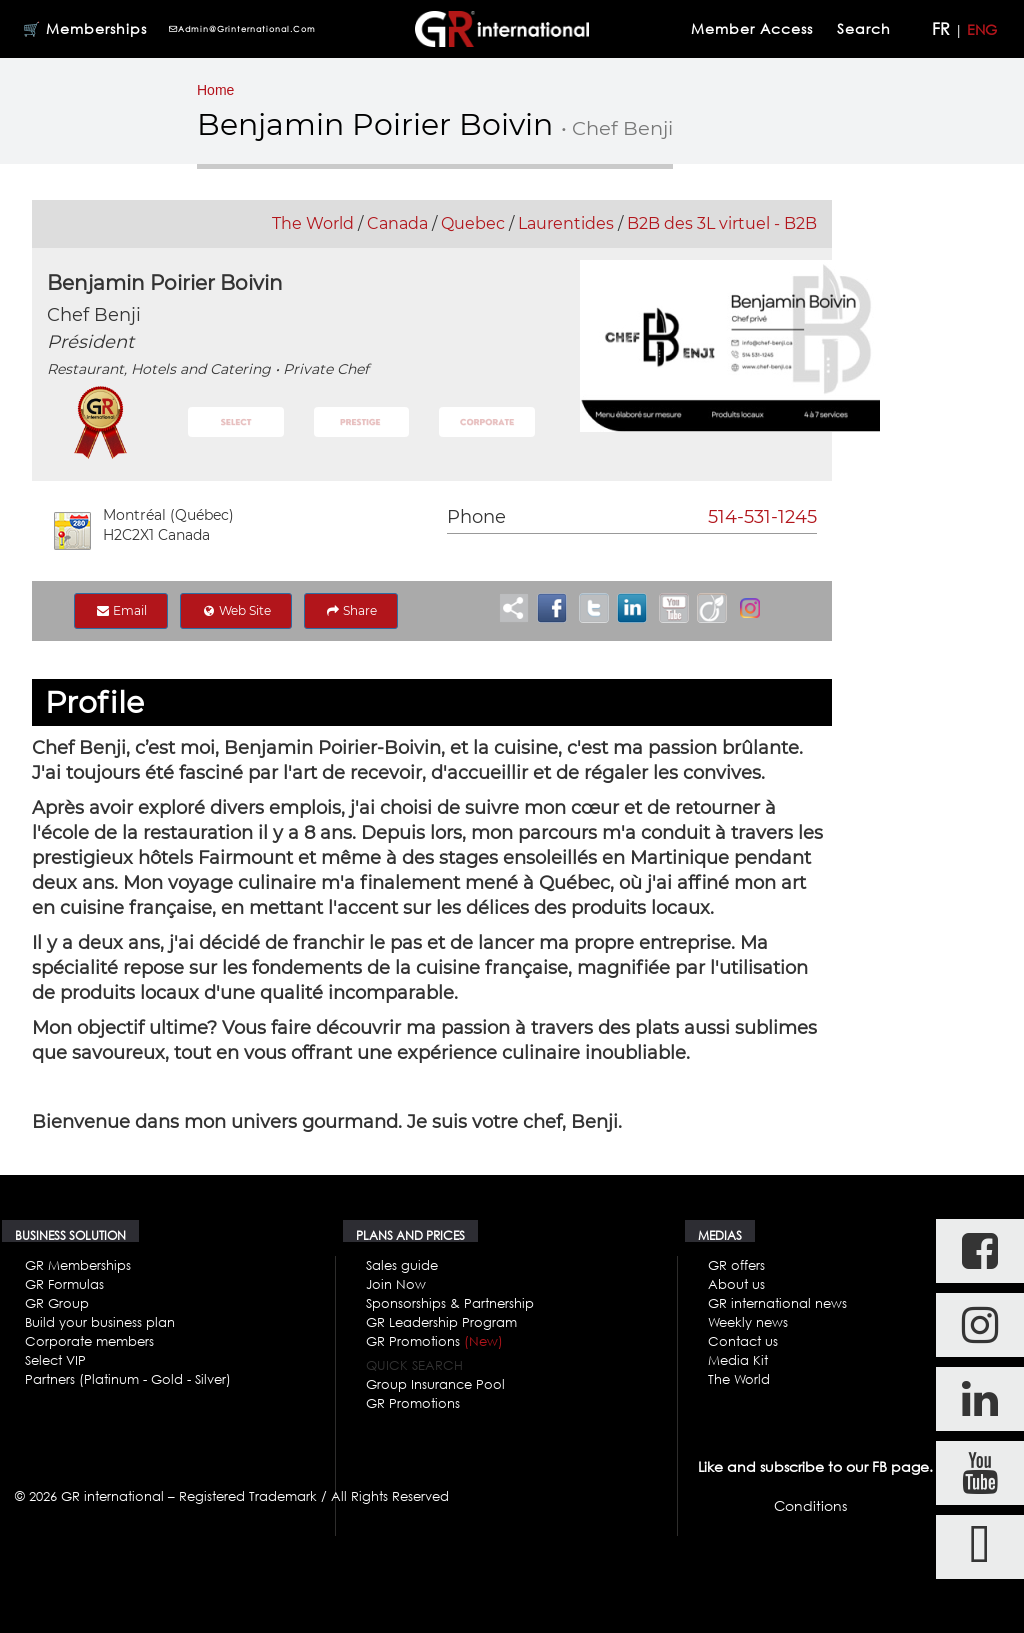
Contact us (743, 1341)
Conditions (810, 1505)
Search (866, 28)
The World (313, 223)
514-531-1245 (762, 517)
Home (215, 90)
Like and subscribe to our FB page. (815, 1466)
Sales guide (402, 1265)
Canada (397, 223)
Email (121, 610)
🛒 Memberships (85, 28)
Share (351, 610)
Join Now (396, 1284)
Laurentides (566, 223)
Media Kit (738, 1360)
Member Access (752, 28)
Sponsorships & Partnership (450, 1303)
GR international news (777, 1303)
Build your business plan (100, 1322)
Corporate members (89, 1341)
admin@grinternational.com (242, 29)
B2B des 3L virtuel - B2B (722, 223)
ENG (982, 29)
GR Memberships (78, 1265)
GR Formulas (64, 1284)
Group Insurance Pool (435, 1384)
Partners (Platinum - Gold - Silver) (128, 1379)
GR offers (736, 1265)
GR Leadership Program (441, 1322)
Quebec (473, 223)
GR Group (57, 1303)
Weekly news (748, 1322)
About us (736, 1284)
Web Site (236, 610)
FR (941, 29)
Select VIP (55, 1360)
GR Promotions (434, 1341)
